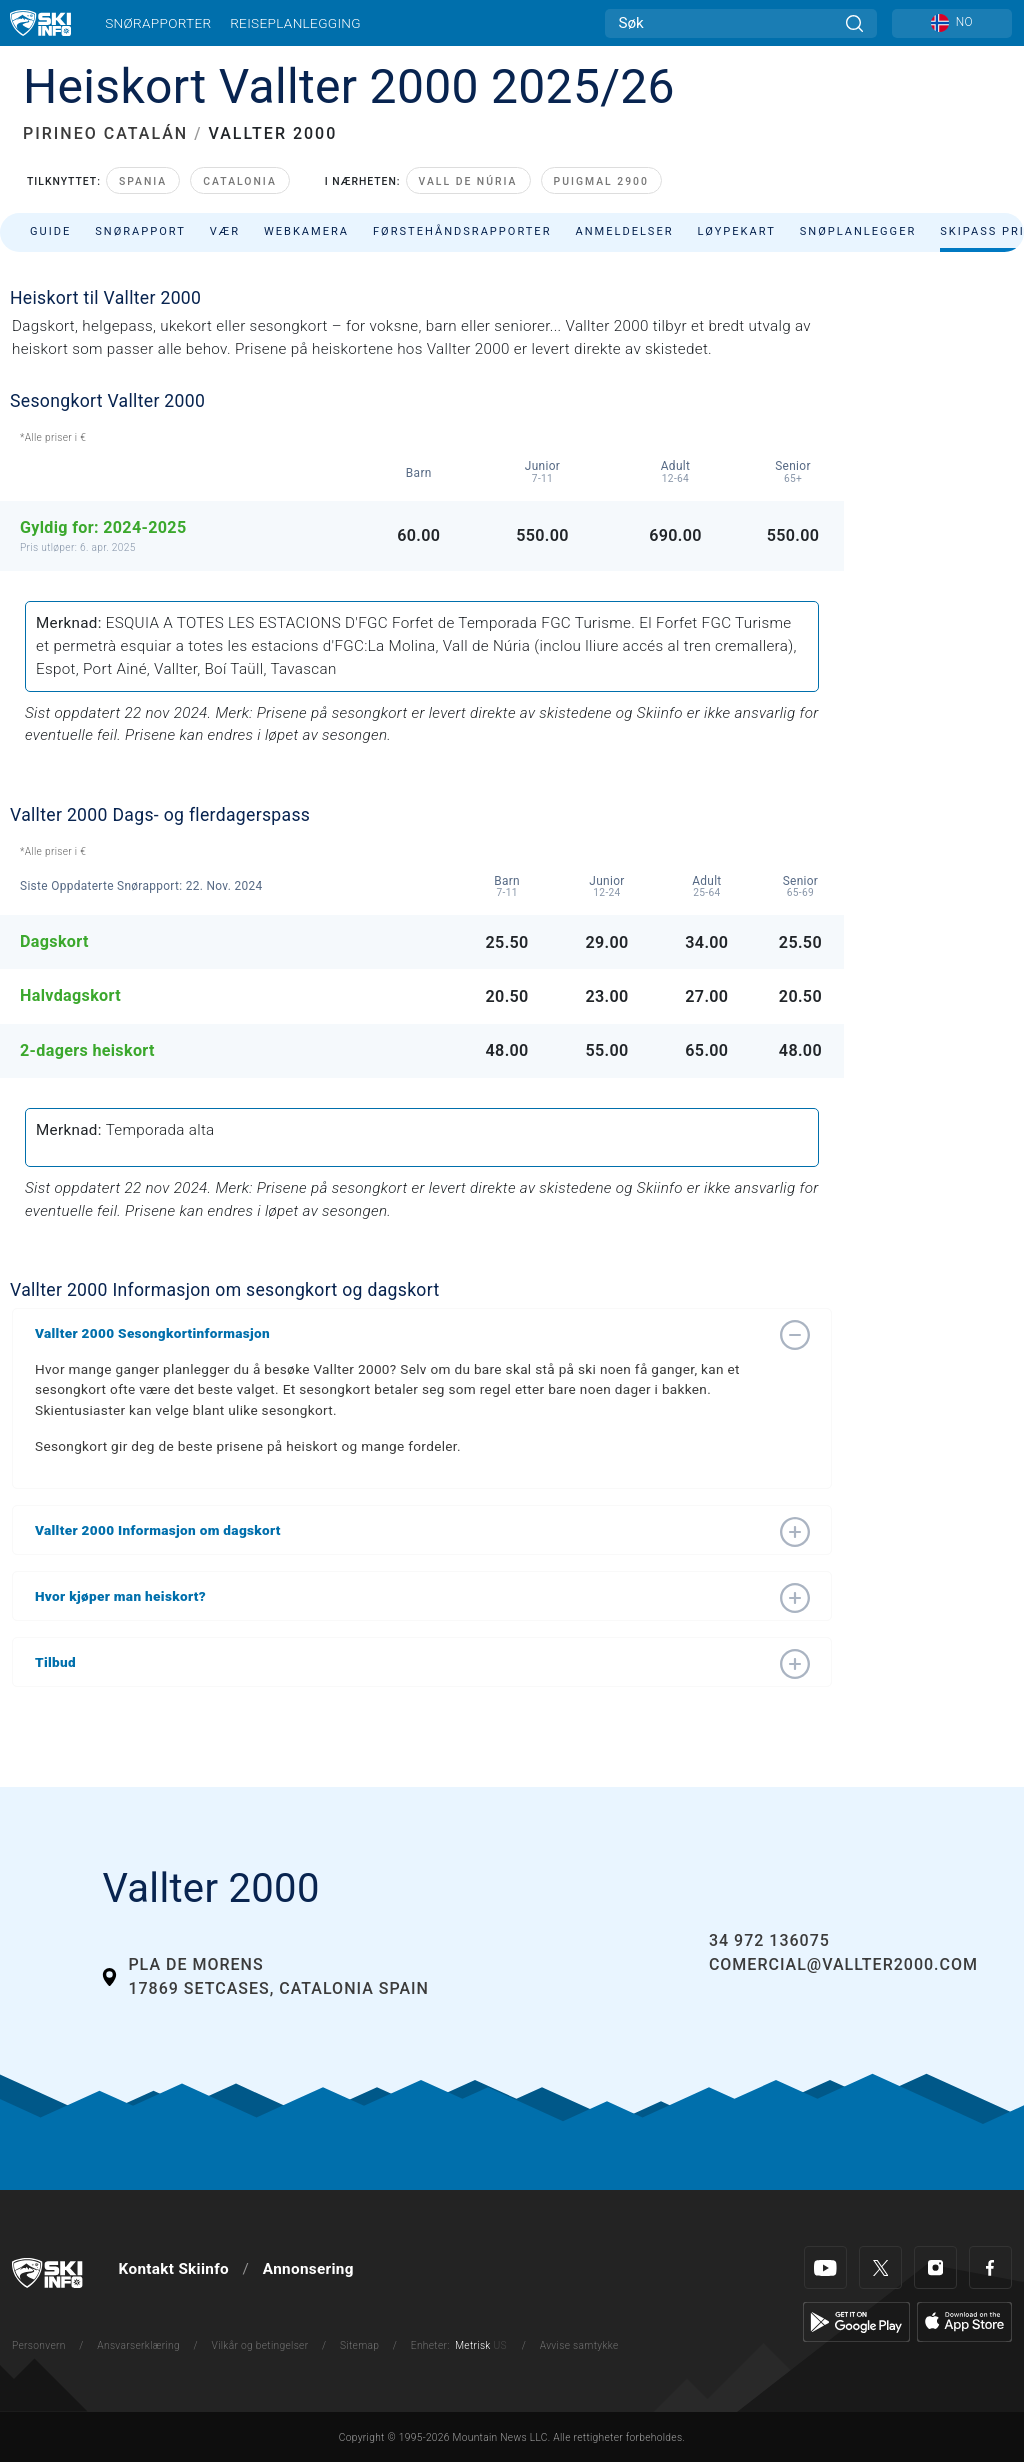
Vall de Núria (468, 181)
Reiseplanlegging (295, 23)
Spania (143, 181)
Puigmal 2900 (601, 181)
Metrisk (472, 2345)
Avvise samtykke (579, 2345)
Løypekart (737, 231)
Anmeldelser (624, 231)
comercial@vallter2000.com (843, 1964)
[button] (402, 1333)
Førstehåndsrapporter (462, 231)
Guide (50, 231)
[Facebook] (990, 2267)
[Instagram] (935, 2267)
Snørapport (140, 231)
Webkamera (306, 231)
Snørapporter (158, 23)
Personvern (39, 2345)
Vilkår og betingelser (260, 2345)
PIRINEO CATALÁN (105, 133)
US (499, 2345)
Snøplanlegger (858, 231)
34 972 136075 (769, 1940)
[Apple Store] (964, 2321)
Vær (225, 231)
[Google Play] (856, 2321)
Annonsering (308, 2269)
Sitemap (359, 2345)
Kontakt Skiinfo (174, 2269)
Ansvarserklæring (138, 2345)
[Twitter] (880, 2267)
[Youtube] (825, 2267)
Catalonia (240, 181)
